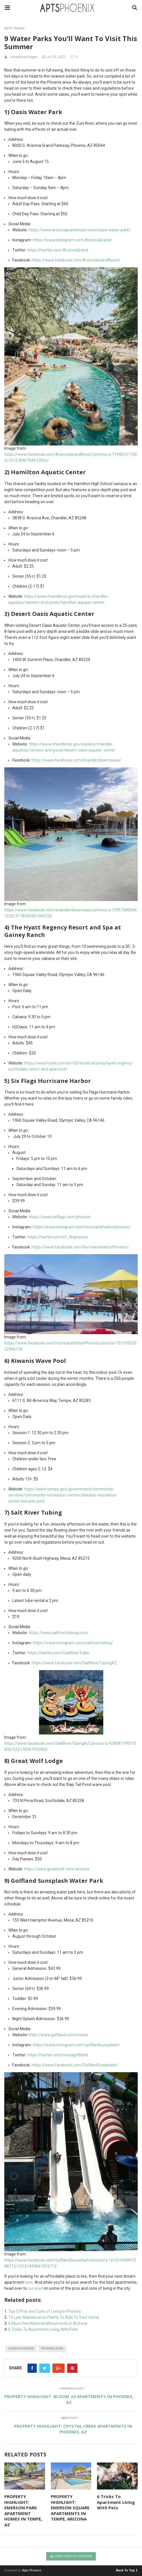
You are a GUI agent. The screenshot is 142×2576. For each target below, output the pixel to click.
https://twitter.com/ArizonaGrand (57, 250)
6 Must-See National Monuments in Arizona (47, 2323)
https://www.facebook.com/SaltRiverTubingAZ (74, 1663)
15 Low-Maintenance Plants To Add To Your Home (53, 2317)
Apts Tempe (14, 28)
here (29, 2282)
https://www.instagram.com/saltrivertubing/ (73, 1643)
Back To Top (126, 2570)
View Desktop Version (71, 2556)
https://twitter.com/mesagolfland (57, 2055)
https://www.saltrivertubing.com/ (59, 1632)
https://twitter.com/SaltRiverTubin (58, 1653)
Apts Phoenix (31, 2570)
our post (35, 2288)
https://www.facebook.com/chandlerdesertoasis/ (76, 760)
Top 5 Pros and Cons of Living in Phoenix (44, 2311)
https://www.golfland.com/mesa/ (58, 2035)
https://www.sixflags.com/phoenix (60, 1217)
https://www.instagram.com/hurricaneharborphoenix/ (82, 1227)
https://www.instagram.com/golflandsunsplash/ (76, 2045)
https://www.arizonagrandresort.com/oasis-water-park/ (80, 230)
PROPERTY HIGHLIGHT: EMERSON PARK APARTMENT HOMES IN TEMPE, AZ (23, 2510)
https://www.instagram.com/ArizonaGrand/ (72, 240)
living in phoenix (21, 2348)
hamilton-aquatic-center (83, 602)
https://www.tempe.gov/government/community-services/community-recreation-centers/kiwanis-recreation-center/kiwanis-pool (63, 1495)
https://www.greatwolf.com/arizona (56, 1869)
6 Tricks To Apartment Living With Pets (43, 2329)
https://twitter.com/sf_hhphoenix (57, 1237)
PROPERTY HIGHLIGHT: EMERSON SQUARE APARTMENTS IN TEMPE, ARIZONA (70, 2508)
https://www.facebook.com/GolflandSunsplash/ (75, 2065)
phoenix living (52, 2348)
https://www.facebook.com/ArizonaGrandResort (76, 260)
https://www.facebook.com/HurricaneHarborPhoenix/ (80, 1247)
